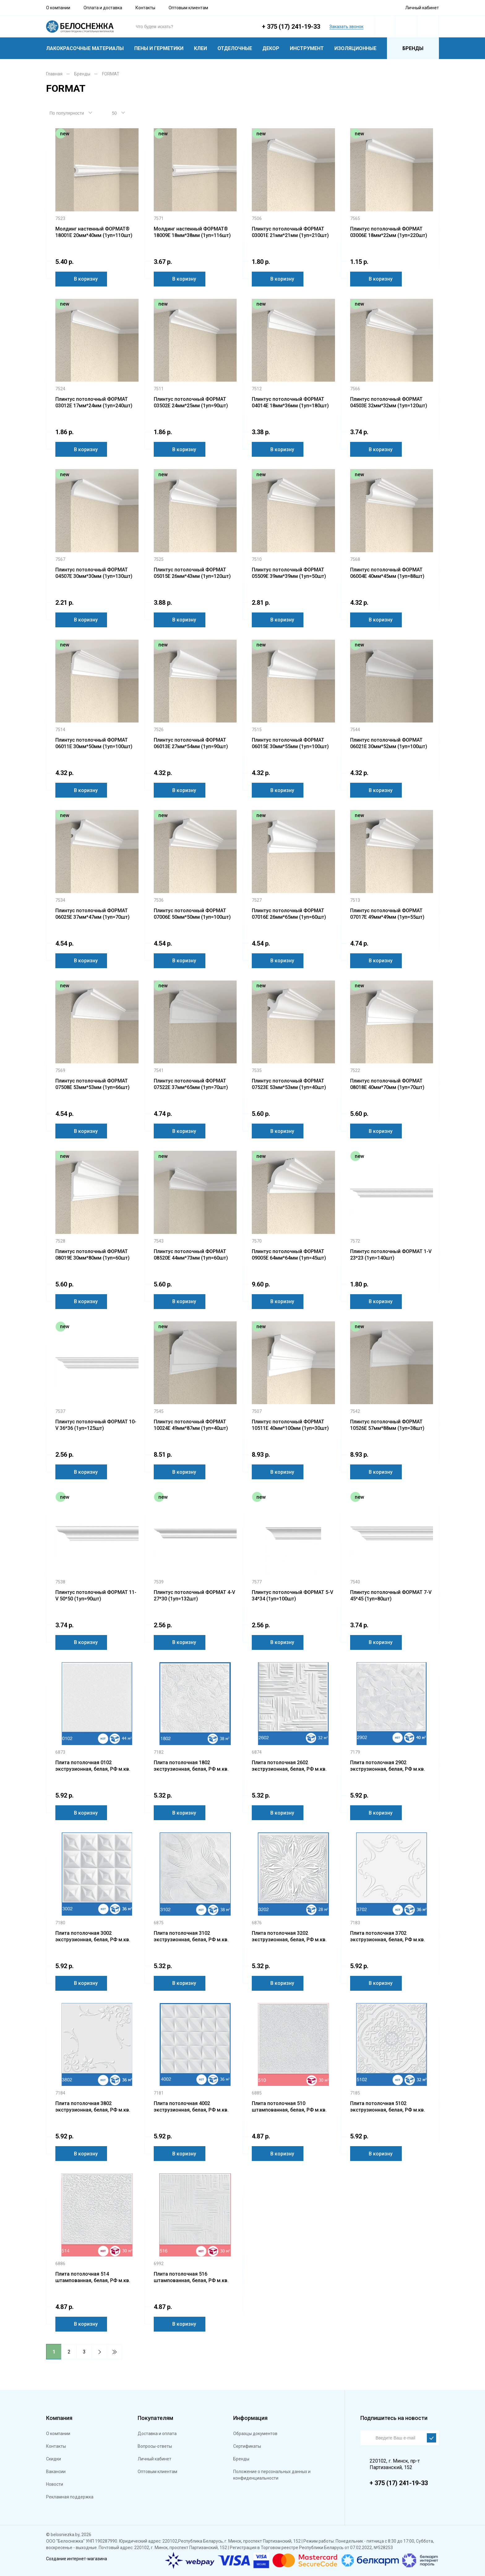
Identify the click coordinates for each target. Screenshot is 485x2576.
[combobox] (74, 113)
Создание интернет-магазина (76, 2558)
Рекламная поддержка (69, 2496)
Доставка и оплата (157, 2433)
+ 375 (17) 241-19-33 (291, 26)
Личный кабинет (422, 7)
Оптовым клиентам (188, 7)
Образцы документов (255, 2433)
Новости (54, 2484)
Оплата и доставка (103, 7)
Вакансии (56, 2471)
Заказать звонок (346, 26)
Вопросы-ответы (155, 2446)
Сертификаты (247, 2446)
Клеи (200, 48)
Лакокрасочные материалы (85, 48)
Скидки (53, 2458)
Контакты (145, 7)
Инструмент (307, 48)
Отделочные (234, 48)
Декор (270, 48)
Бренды (412, 48)
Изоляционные (355, 48)
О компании (58, 7)
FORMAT (110, 73)
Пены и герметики (158, 48)
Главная (54, 73)
